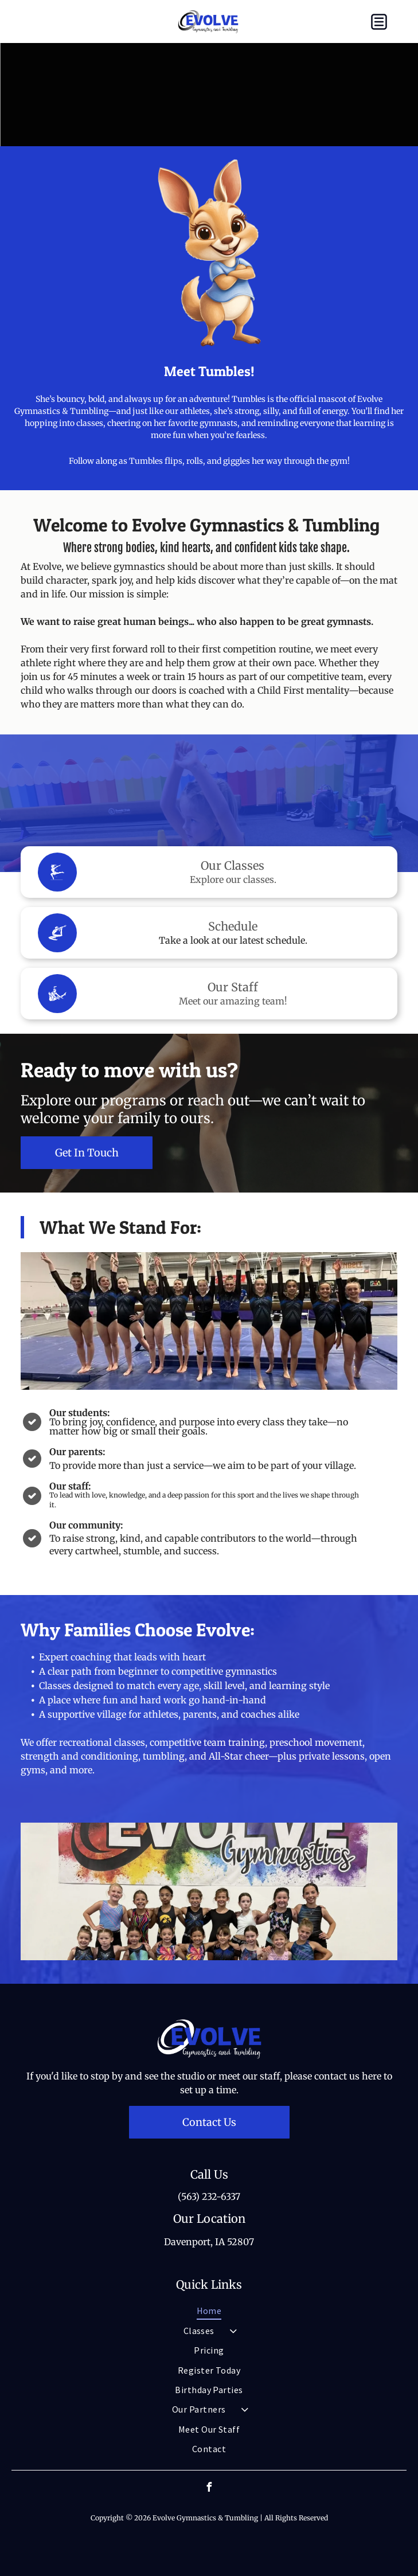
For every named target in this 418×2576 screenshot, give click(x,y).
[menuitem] (209, 2310)
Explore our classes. (233, 879)
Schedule (232, 926)
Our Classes (232, 865)
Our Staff (233, 987)
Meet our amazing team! (233, 1001)
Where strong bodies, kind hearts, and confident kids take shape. (206, 548)
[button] (379, 21)
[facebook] (209, 2488)
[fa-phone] (35, 27)
